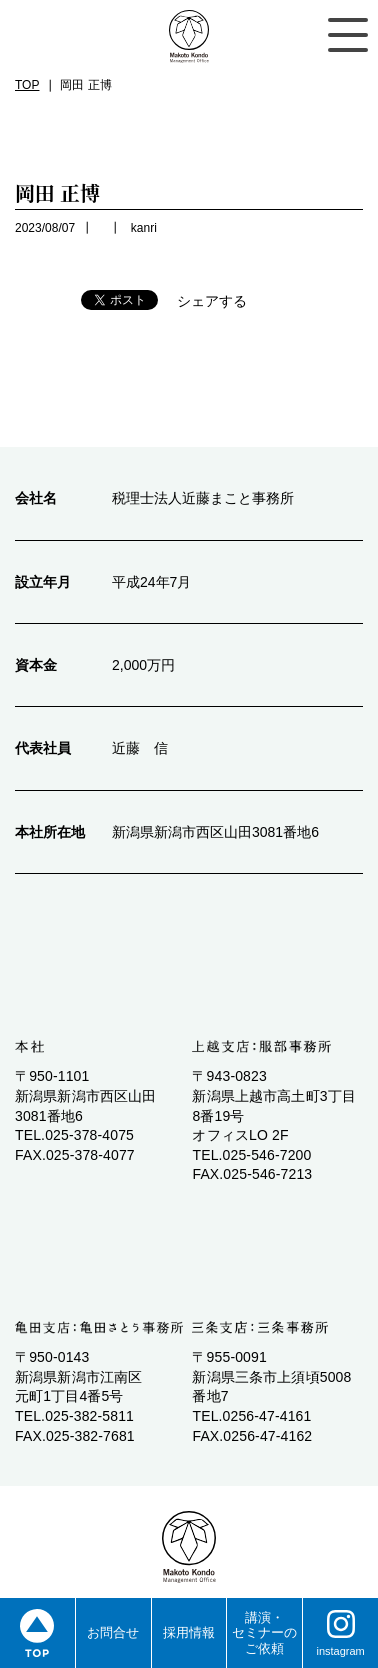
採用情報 (189, 1632)
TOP (27, 85)
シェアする (212, 301)
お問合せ (113, 1632)
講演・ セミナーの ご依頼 (264, 1633)
